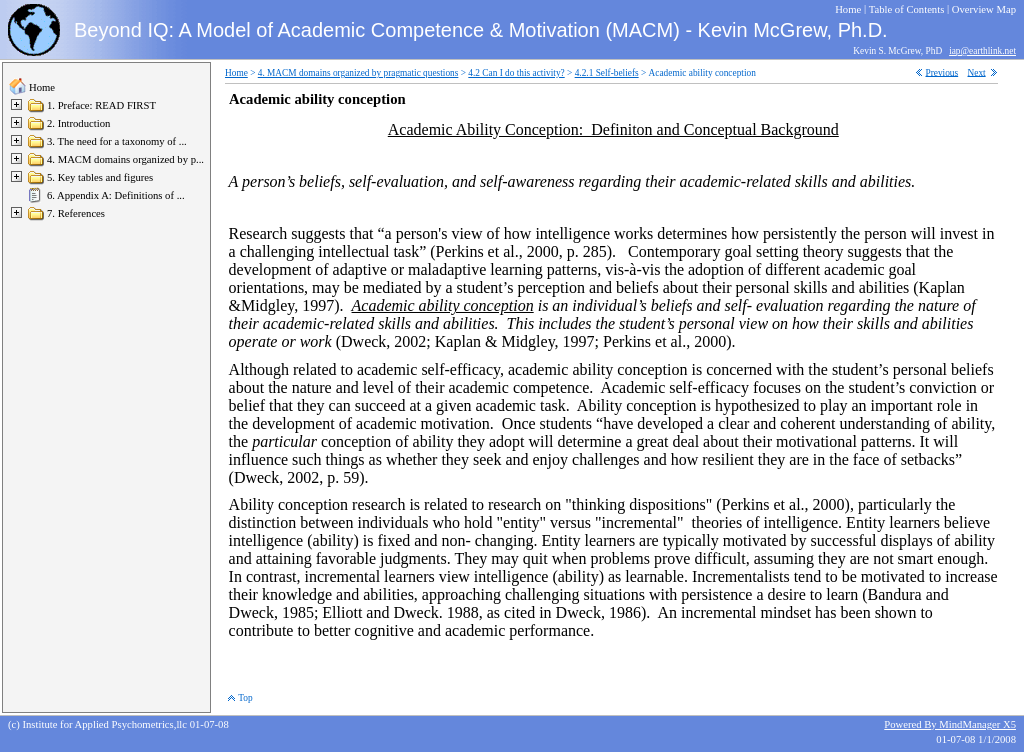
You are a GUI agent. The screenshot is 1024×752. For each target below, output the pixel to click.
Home (42, 87)
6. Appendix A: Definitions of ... (116, 195)
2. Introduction (78, 123)
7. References (76, 213)
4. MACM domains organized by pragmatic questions (358, 73)
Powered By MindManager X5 (950, 724)
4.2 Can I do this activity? (516, 73)
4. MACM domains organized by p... (125, 159)
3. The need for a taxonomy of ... (117, 141)
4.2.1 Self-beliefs (607, 73)
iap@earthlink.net (982, 51)
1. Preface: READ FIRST (101, 105)
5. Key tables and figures (100, 177)
